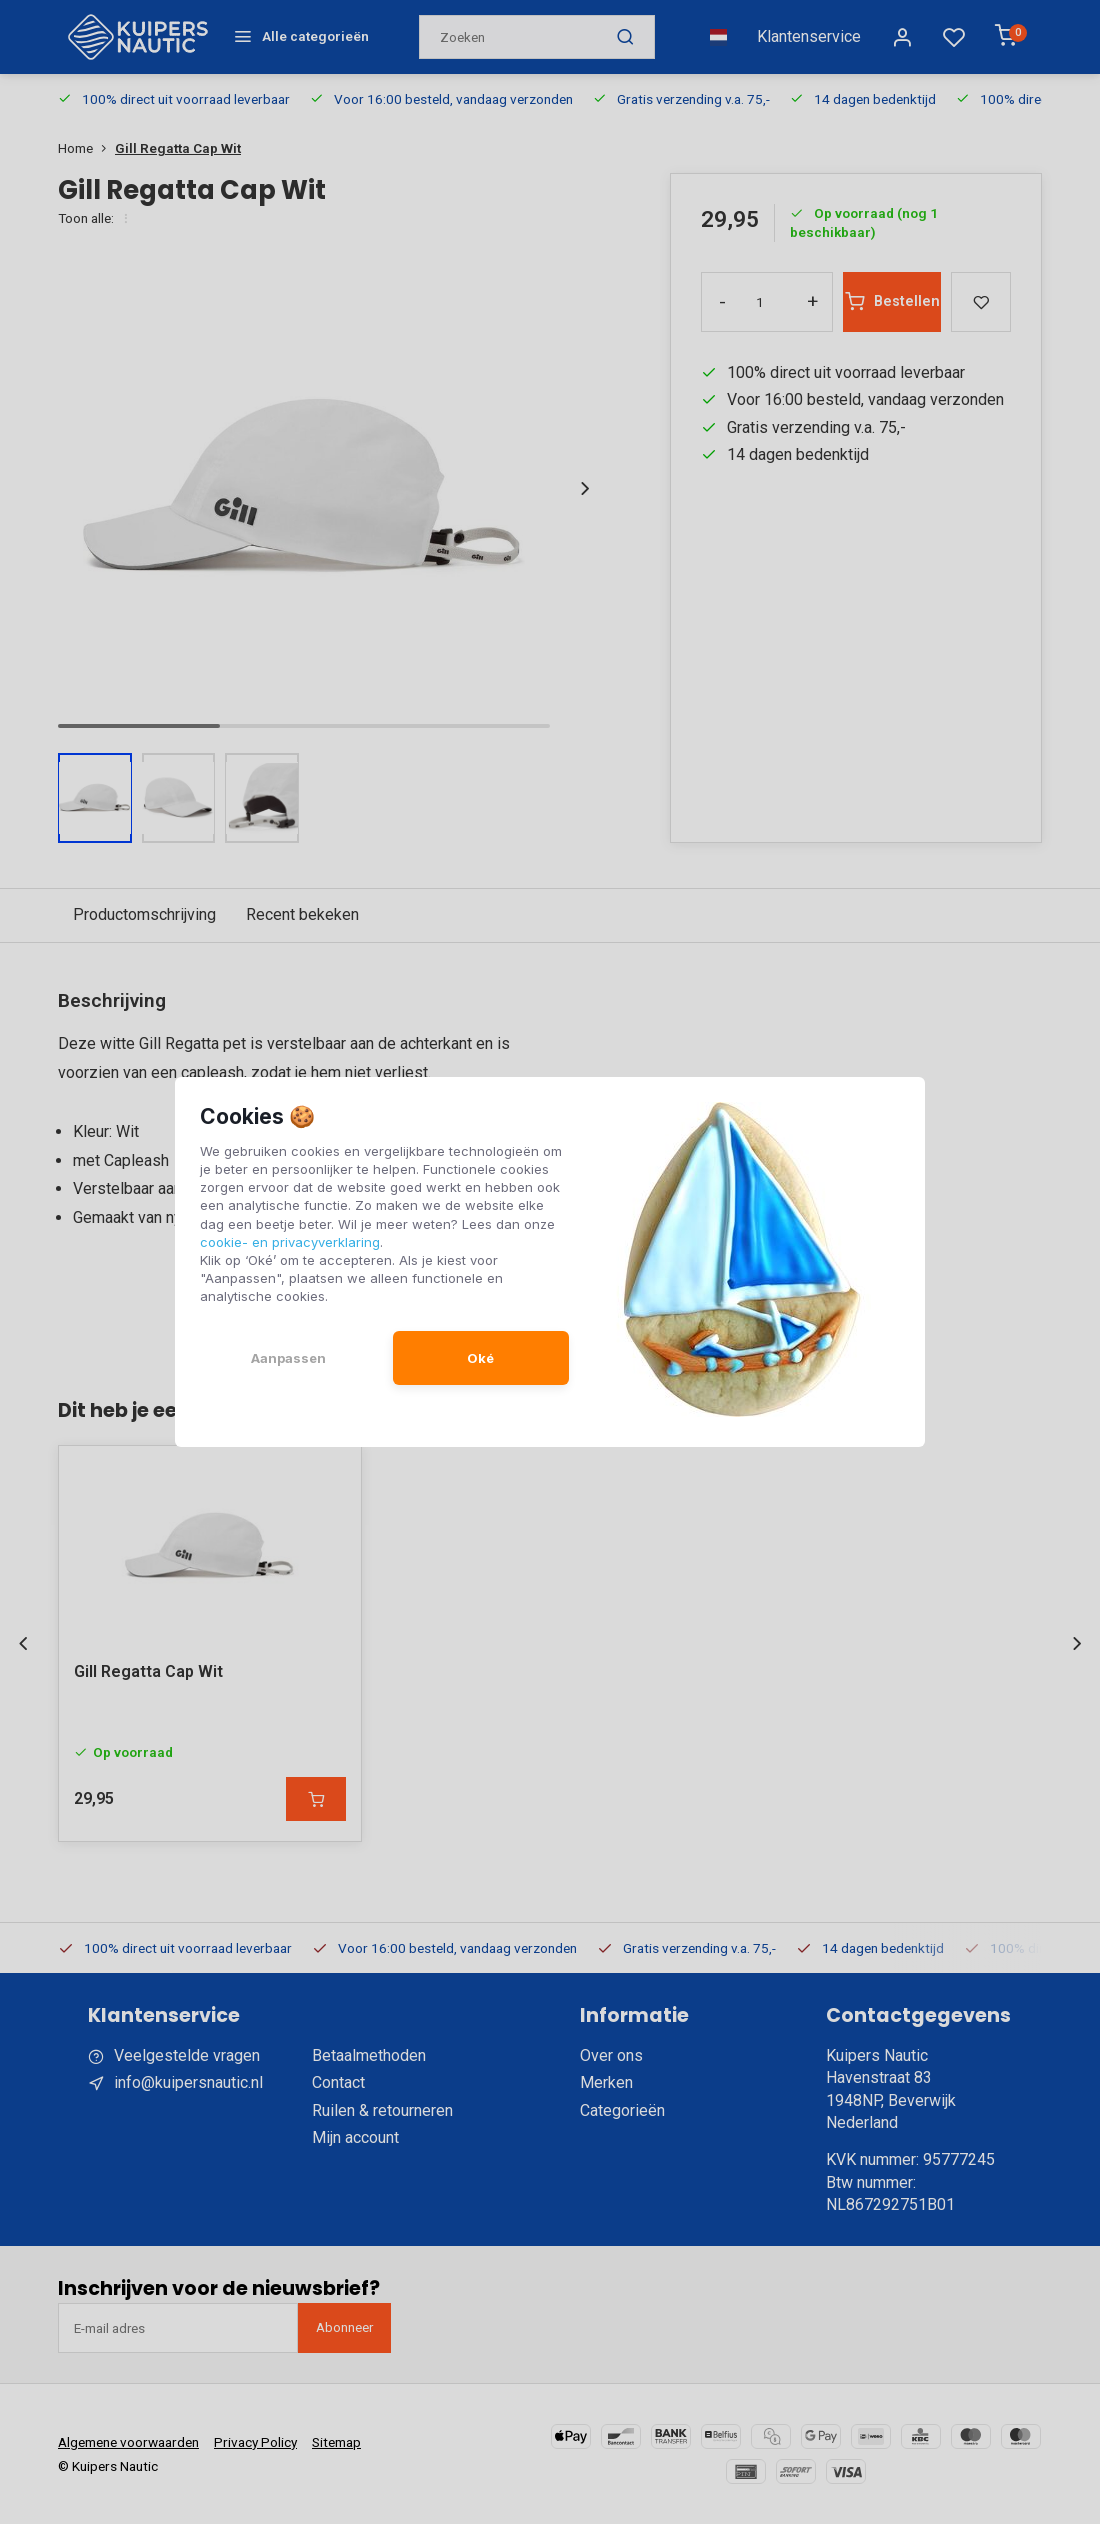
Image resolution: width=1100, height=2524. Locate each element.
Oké (480, 1358)
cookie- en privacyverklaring (290, 1242)
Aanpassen (288, 1358)
